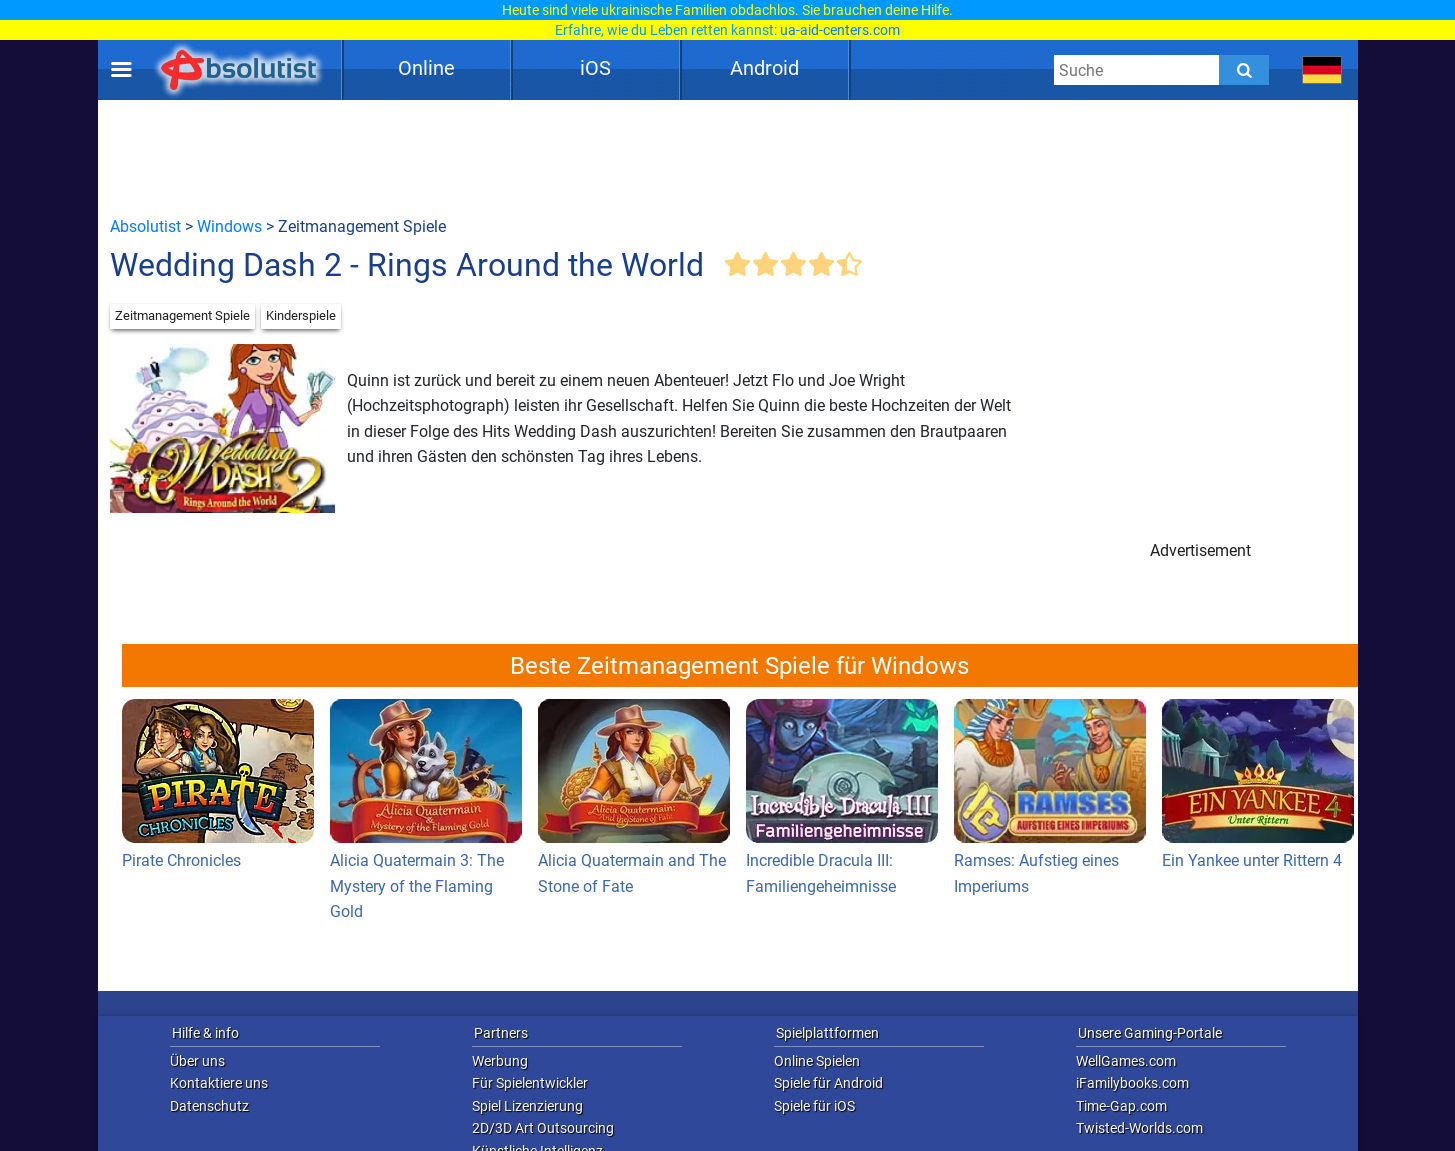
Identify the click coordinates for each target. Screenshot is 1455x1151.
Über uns (197, 1061)
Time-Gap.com (1121, 1106)
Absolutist (145, 226)
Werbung (500, 1061)
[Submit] (1244, 70)
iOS (595, 68)
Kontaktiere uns (219, 1083)
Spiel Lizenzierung (527, 1106)
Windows (229, 226)
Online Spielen (817, 1061)
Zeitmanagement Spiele (182, 315)
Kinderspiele (301, 315)
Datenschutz (209, 1106)
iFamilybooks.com (1132, 1083)
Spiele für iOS (814, 1106)
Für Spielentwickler (530, 1083)
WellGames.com (1126, 1061)
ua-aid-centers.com (840, 30)
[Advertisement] (728, 157)
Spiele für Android (828, 1083)
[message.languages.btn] (1321, 70)
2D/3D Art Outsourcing (543, 1128)
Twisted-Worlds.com (1139, 1128)
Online (426, 68)
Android (764, 68)
